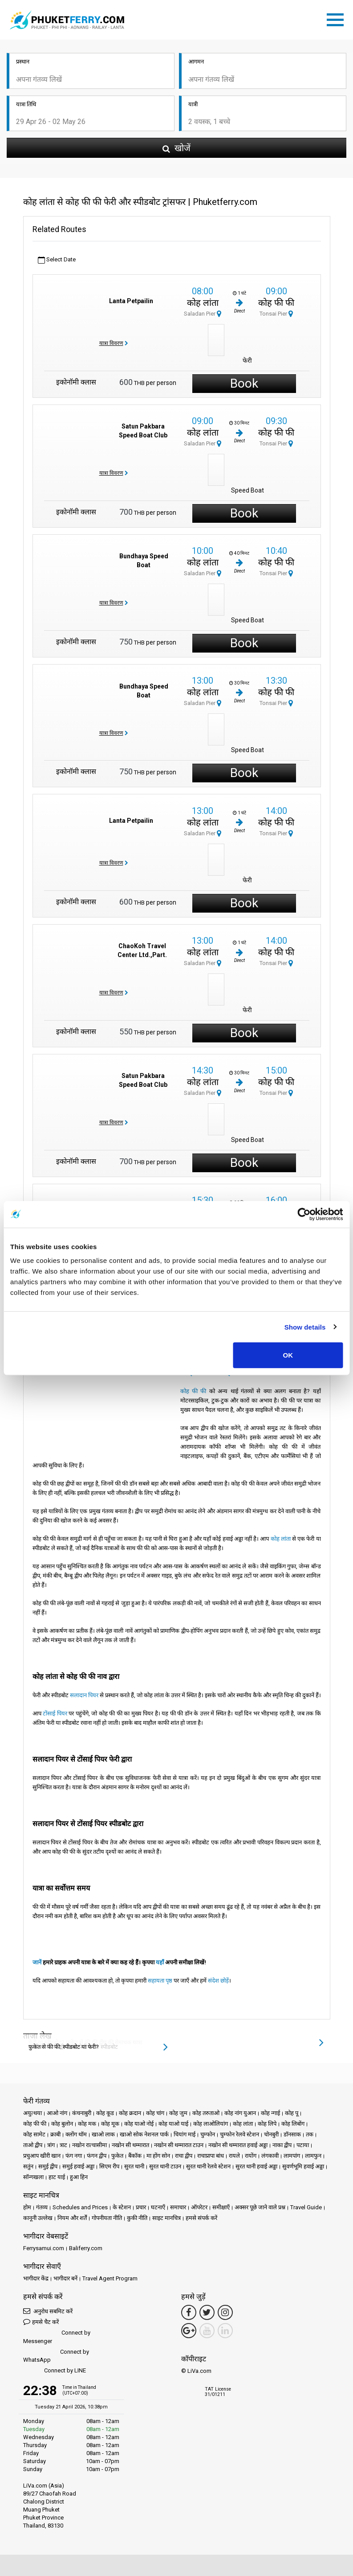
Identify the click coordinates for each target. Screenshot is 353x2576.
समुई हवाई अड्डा (78, 2166)
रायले (234, 2155)
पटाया (302, 2145)
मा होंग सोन (158, 2155)
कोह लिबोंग (292, 2123)
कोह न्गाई (270, 2113)
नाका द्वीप (282, 2145)
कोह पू (291, 2113)
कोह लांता (203, 302)
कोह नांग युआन (240, 2113)
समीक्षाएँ (221, 2207)
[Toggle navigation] (337, 18)
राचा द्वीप (183, 2155)
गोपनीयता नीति (107, 2218)
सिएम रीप (109, 2166)
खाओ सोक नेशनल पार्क (144, 2134)
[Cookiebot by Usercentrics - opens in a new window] (304, 1214)
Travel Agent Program (110, 2278)
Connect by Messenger (56, 2336)
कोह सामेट (34, 2134)
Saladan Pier (202, 313)
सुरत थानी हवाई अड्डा (256, 2166)
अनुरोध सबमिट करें (48, 2311)
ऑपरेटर (199, 2207)
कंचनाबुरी (81, 2113)
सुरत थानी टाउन (165, 2166)
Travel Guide (306, 2207)
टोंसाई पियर (55, 1713)
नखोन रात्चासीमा (89, 2145)
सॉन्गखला (33, 2177)
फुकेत (117, 2155)
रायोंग (250, 2155)
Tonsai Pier (276, 313)
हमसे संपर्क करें (201, 2218)
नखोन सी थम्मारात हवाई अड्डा (238, 2145)
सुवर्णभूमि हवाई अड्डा (303, 2166)
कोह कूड (105, 2113)
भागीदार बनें (65, 2278)
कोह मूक (110, 2123)
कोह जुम (178, 2113)
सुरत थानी (134, 2166)
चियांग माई (184, 2134)
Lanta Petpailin (131, 300)
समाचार (178, 2207)
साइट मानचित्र (166, 2218)
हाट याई (57, 2177)
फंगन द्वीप (96, 2155)
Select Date (57, 260)
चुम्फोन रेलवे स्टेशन (239, 2134)
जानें (36, 1962)
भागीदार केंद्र (36, 2278)
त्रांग (51, 2145)
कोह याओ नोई (139, 2123)
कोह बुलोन (62, 2123)
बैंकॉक (135, 2155)
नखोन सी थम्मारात (130, 2145)
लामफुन (313, 2155)
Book (244, 383)
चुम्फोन (207, 2134)
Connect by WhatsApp (56, 2355)
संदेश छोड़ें (218, 1980)
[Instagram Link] (225, 2312)
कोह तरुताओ (205, 2113)
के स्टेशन (122, 2207)
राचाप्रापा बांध (210, 2155)
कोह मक (87, 2123)
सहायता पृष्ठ (160, 1980)
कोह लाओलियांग (210, 2123)
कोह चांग (155, 2113)
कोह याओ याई (173, 2123)
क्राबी (55, 2134)
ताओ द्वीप (32, 2145)
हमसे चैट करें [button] (41, 2321)
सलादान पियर (84, 1695)
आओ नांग (57, 2113)
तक (309, 2134)
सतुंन (28, 2166)
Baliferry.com (85, 2248)
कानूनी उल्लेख (38, 2218)
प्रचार (141, 2207)
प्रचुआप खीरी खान (42, 2155)
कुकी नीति (137, 2218)
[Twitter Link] (207, 2312)
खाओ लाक (103, 2134)
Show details (305, 1326)
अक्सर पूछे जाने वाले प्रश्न (260, 2207)
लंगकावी (270, 2155)
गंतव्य (42, 2207)
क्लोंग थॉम (76, 2134)
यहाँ (160, 1962)
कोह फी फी (276, 302)
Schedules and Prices (80, 2207)
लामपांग (292, 2155)
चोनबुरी (271, 2134)
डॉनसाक (292, 2134)
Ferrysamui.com (43, 2248)
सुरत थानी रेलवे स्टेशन (208, 2166)
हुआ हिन (79, 2177)
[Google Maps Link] (188, 2330)
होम (27, 2207)
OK (288, 1355)
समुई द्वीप (47, 2166)
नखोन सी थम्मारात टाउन (178, 2145)
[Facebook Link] (188, 2312)
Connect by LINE (54, 2371)
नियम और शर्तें (72, 2218)
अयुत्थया (32, 2113)
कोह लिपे (267, 2123)
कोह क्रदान (130, 2113)
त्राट (63, 2145)
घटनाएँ (158, 2207)
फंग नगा (73, 2155)
